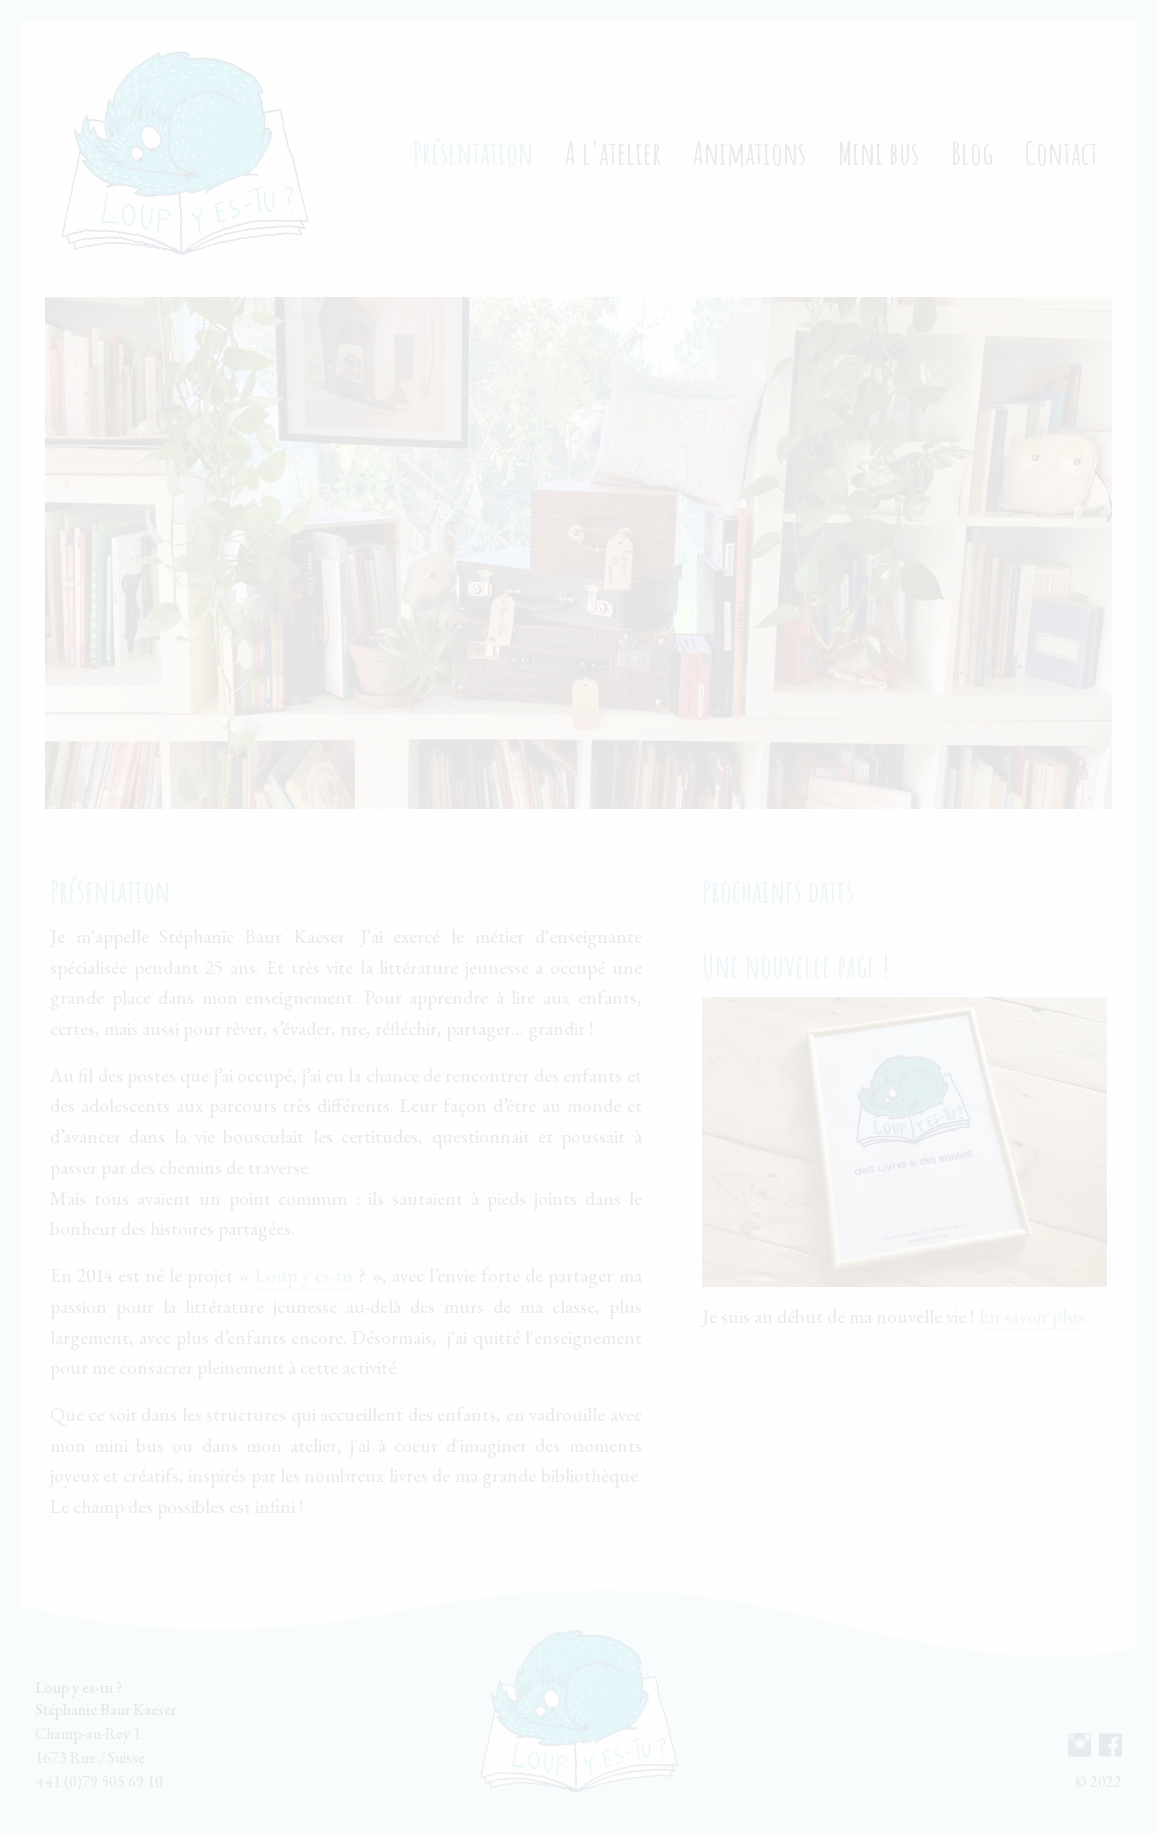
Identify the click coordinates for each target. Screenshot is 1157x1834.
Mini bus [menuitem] (878, 152)
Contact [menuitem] (1061, 152)
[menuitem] (185, 153)
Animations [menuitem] (749, 152)
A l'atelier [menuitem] (613, 152)
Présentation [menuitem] (473, 152)
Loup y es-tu (304, 1275)
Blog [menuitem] (972, 152)
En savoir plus (1031, 1316)
